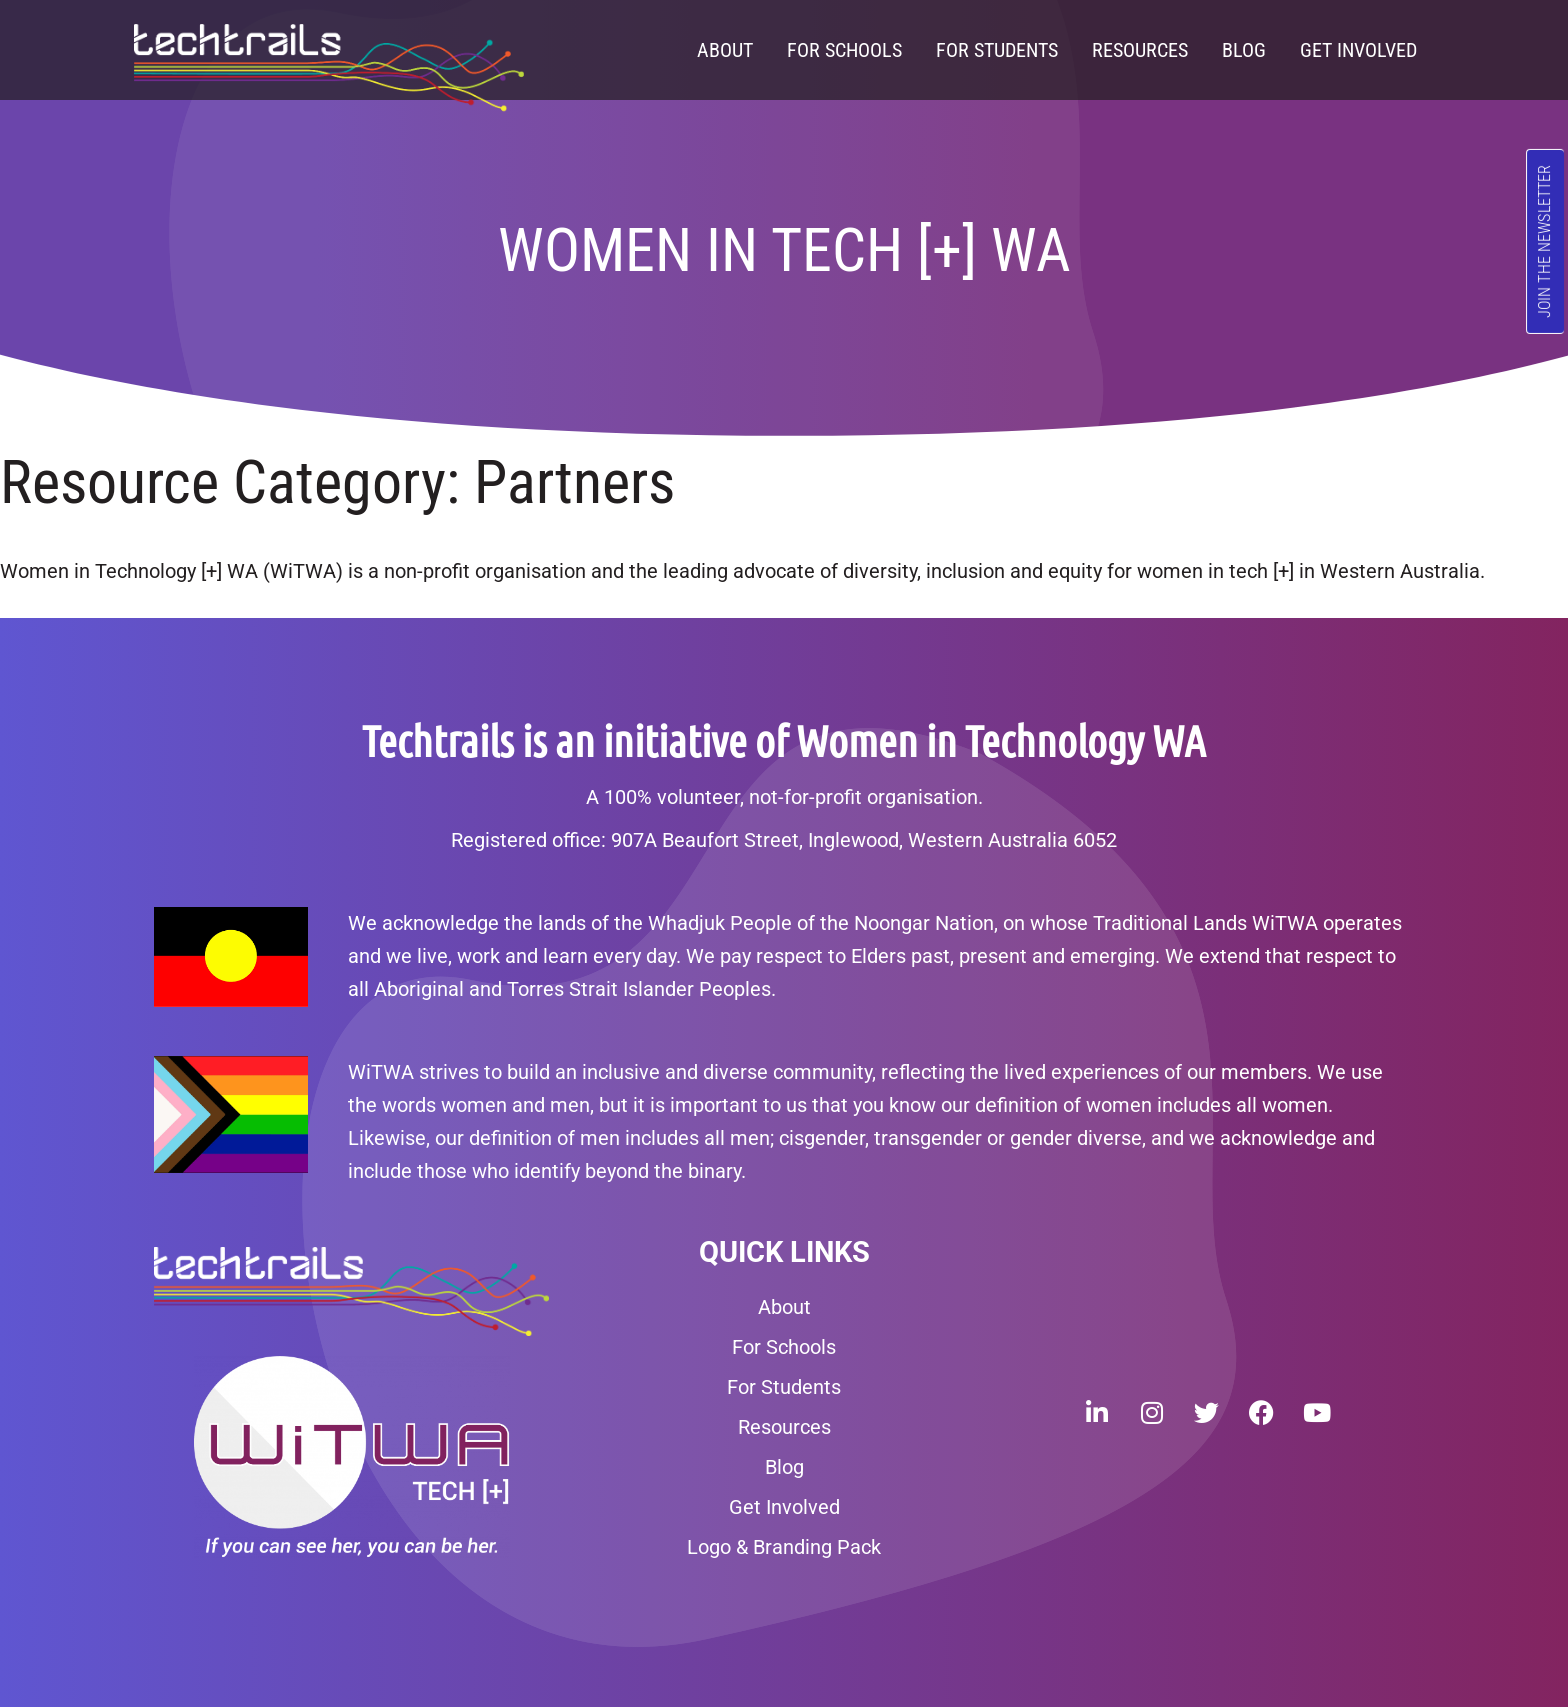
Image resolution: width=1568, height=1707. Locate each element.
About (725, 50)
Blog (1244, 50)
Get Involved (1358, 50)
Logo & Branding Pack (784, 1547)
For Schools (844, 50)
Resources (1140, 50)
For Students (997, 50)
